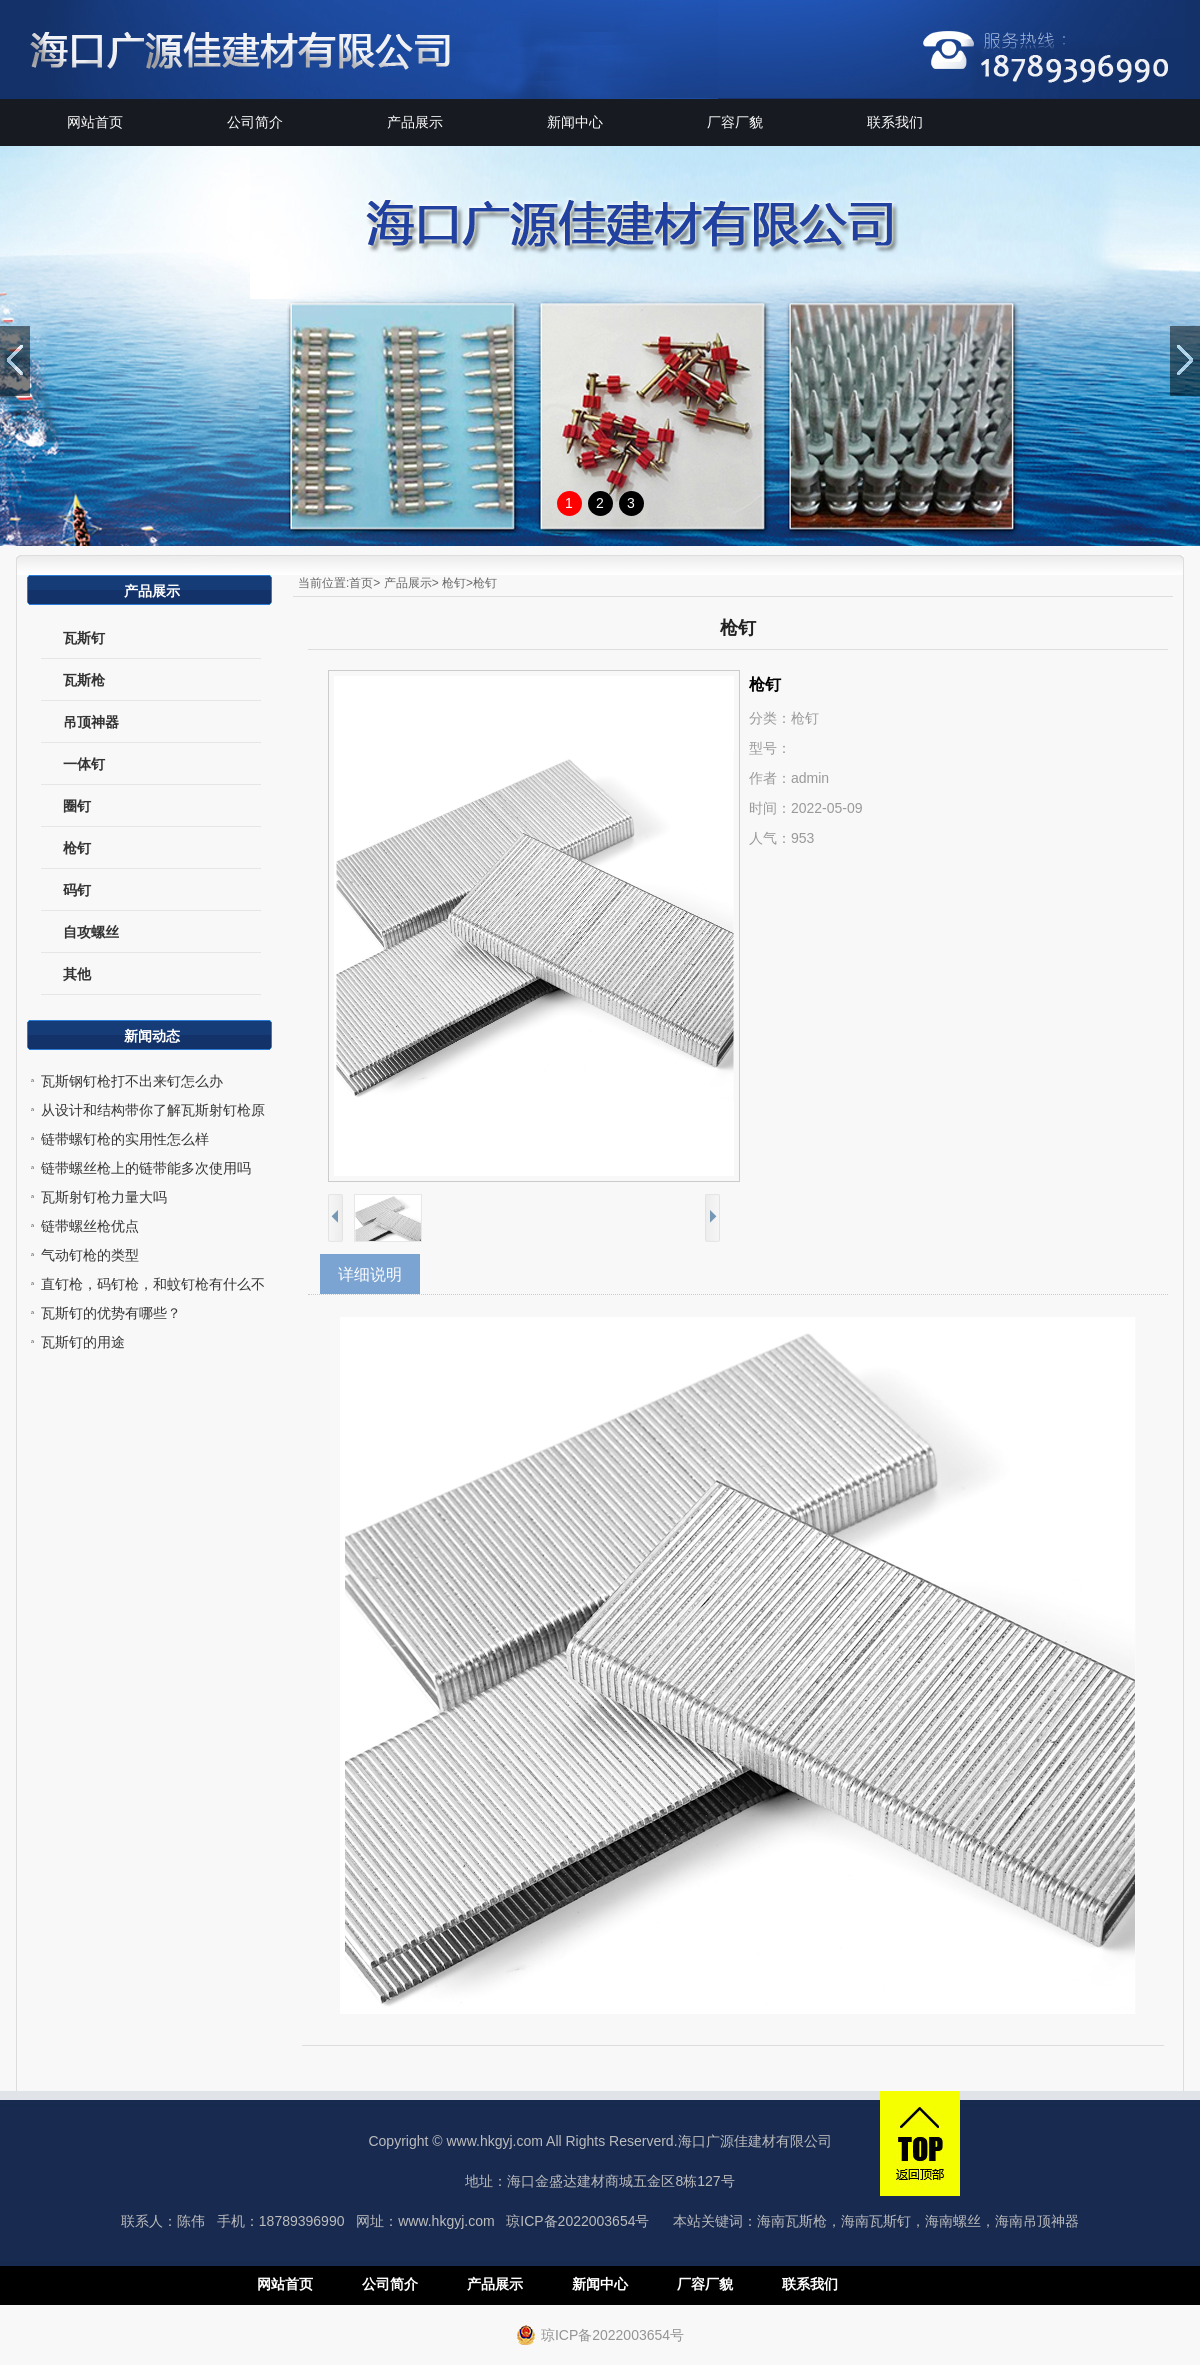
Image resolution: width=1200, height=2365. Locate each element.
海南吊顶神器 (1037, 2221)
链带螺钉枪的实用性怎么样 (125, 1139)
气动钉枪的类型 (90, 1255)
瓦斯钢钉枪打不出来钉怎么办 (132, 1081)
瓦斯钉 (84, 638)
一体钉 (84, 764)
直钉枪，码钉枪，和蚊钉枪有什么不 (153, 1284)
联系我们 (895, 122)
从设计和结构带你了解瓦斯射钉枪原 (153, 1110)
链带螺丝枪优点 (90, 1226)
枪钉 (77, 848)
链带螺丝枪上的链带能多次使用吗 (146, 1168)
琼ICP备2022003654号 (577, 2221)
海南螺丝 (953, 2221)
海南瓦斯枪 (792, 2221)
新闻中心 (575, 122)
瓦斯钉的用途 (83, 1342)
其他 (77, 974)
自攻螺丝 (91, 932)
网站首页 (95, 122)
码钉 (77, 890)
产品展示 (415, 122)
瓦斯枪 (84, 680)
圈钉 (77, 806)
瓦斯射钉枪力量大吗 (104, 1197)
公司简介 (255, 122)
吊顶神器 (91, 722)
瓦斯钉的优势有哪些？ (111, 1313)
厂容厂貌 (735, 122)
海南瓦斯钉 (876, 2221)
